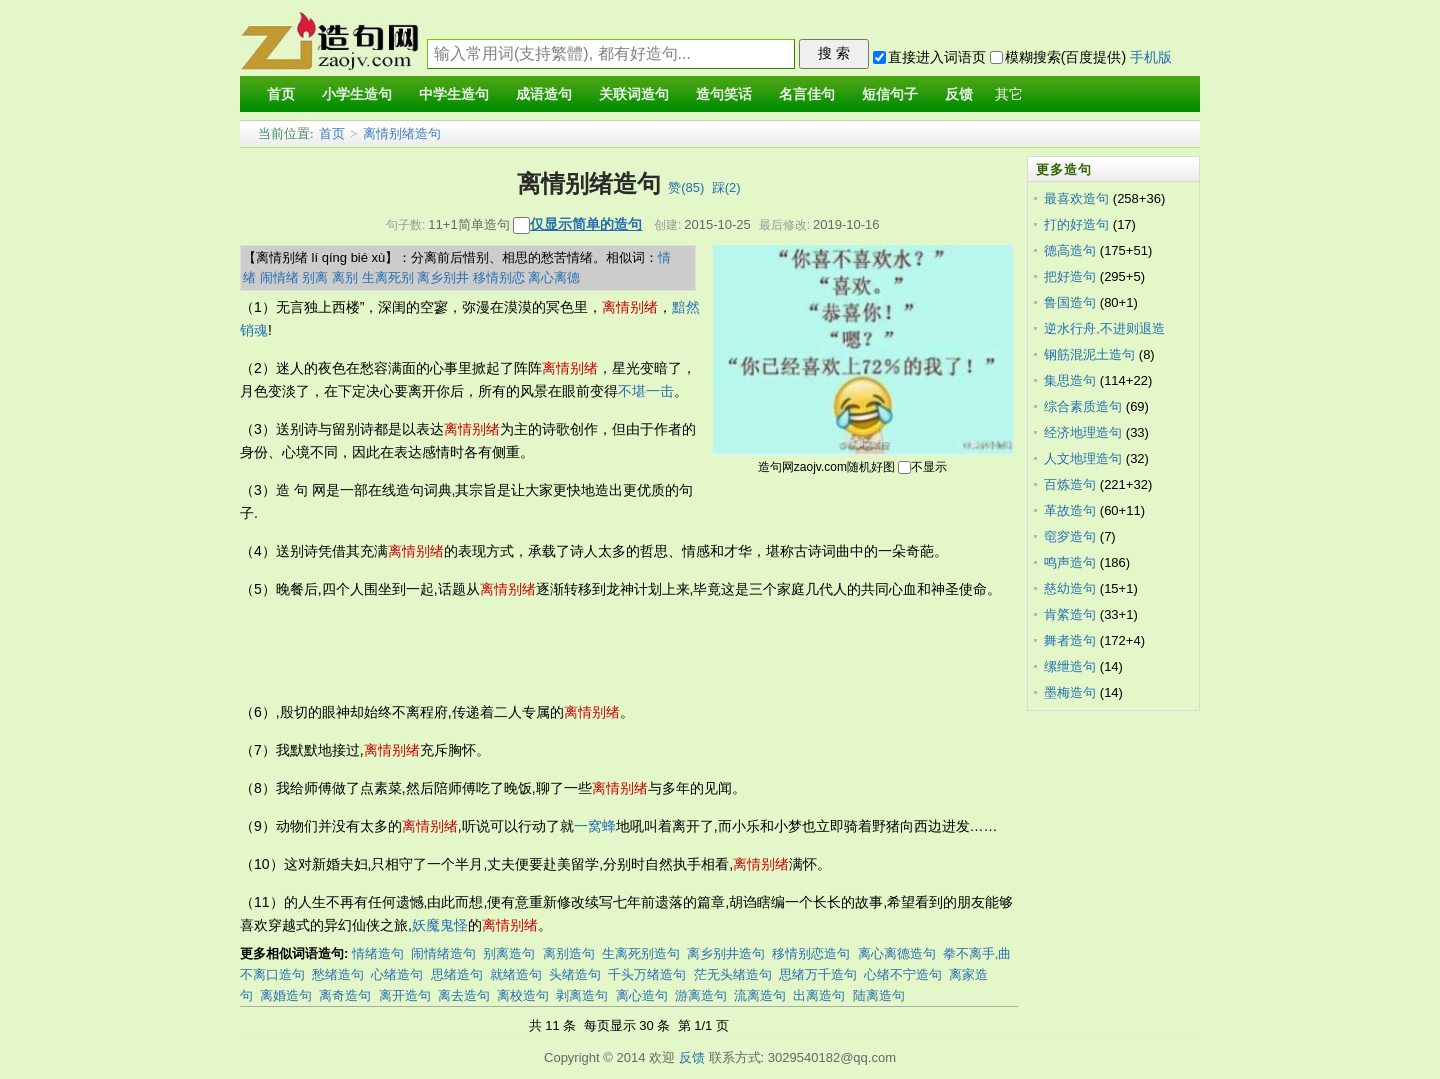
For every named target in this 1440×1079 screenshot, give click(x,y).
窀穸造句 (1070, 536)
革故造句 (1070, 510)
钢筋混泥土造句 (1089, 354)
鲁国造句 (1070, 302)
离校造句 (523, 995)
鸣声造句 (1070, 562)
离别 (345, 277)
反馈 (692, 1057)
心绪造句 (397, 974)
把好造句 (1070, 276)
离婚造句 (286, 995)
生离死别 (388, 277)
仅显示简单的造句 (586, 224)
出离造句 (819, 995)
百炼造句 (1070, 484)
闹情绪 (279, 277)
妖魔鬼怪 (440, 925)
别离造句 (509, 953)
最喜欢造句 (1076, 198)
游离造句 (701, 995)
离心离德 (554, 277)
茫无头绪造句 (733, 974)
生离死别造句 (641, 953)
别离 (315, 277)
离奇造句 (345, 995)
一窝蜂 (595, 826)
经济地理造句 (1083, 432)
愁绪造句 (338, 974)
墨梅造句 (1070, 692)
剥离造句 (582, 995)
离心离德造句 (897, 953)
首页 (332, 133)
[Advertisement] (604, 651)
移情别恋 (499, 277)
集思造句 (1070, 380)
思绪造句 (457, 974)
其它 (1009, 94)
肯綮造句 (1070, 614)
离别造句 (569, 953)
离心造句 (642, 995)
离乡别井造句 (726, 953)
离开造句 (405, 995)
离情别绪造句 (402, 133)
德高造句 (1070, 250)
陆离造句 (879, 995)
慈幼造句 (1070, 588)
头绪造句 (575, 974)
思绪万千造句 (818, 974)
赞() (686, 187)
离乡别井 (443, 277)
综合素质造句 (1083, 406)
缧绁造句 (1070, 666)
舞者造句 (1070, 640)
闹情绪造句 (443, 953)
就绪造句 (516, 974)
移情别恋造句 (811, 953)
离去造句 (464, 995)
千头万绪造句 (647, 974)
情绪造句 (378, 953)
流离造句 (760, 995)
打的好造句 (1076, 224)
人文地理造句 (1083, 458)
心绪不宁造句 (903, 974)
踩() (726, 187)
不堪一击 (646, 391)
